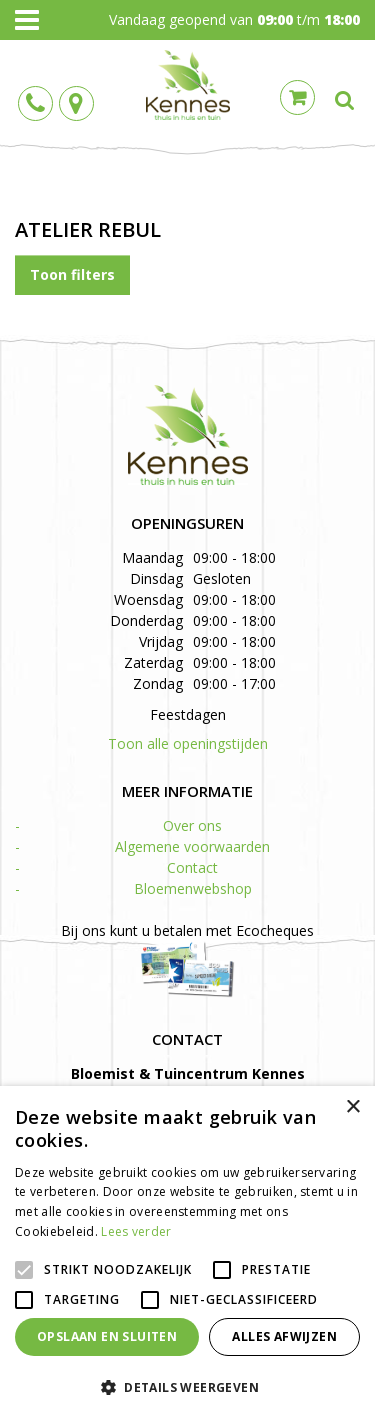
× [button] (352, 1107)
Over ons (192, 825)
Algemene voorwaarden (192, 846)
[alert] (187, 1252)
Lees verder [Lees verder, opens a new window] (136, 1231)
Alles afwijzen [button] (284, 1336)
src (345, 100)
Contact (192, 867)
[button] (187, 1386)
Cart (297, 97)
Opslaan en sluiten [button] (107, 1336)
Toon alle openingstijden (188, 743)
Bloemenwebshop (193, 888)
